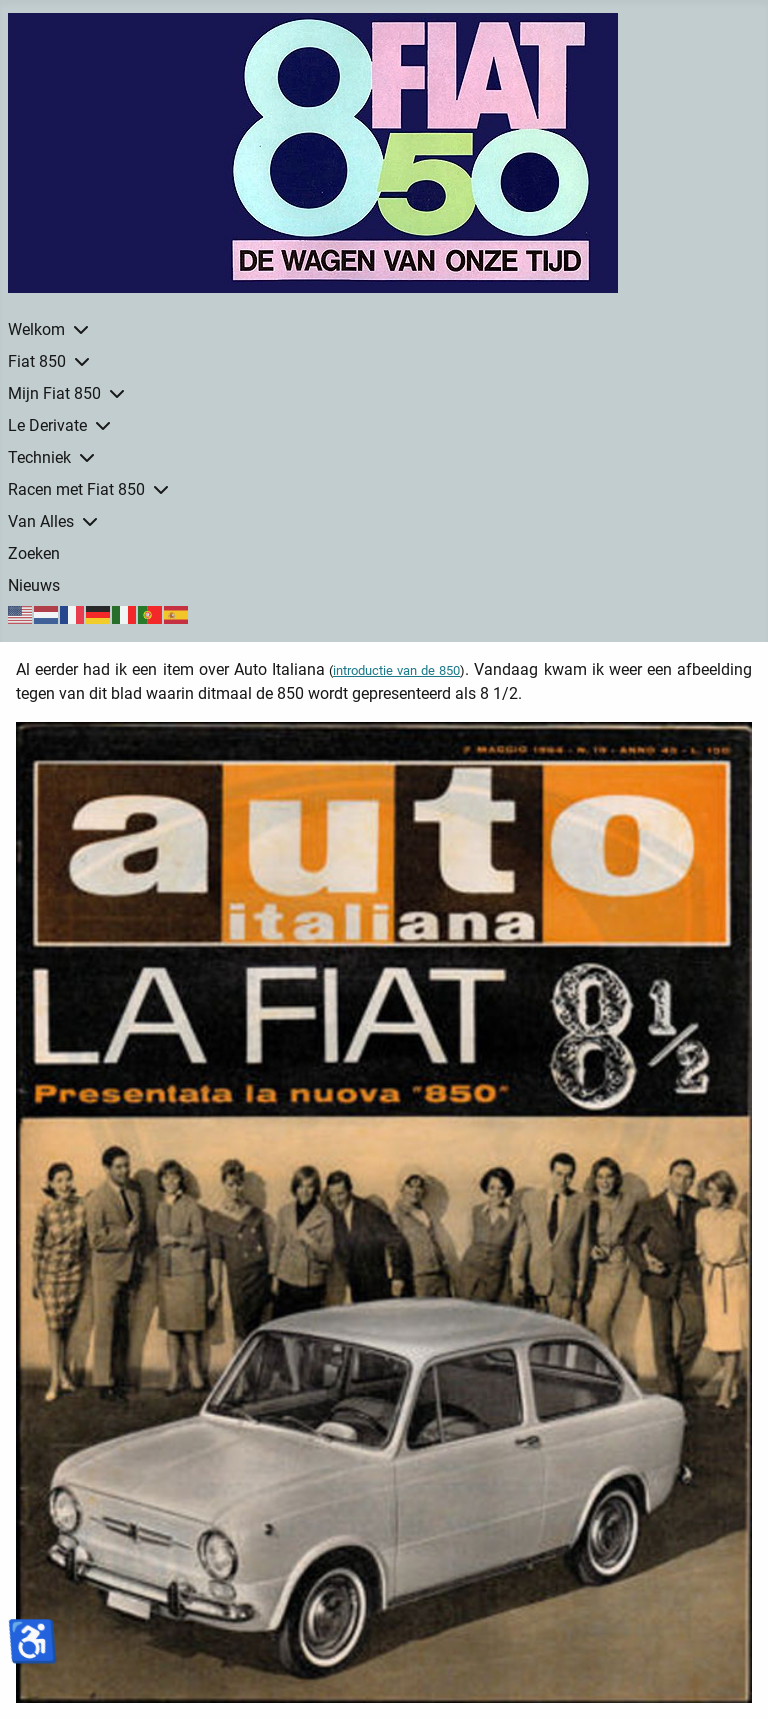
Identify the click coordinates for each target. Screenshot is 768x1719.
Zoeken (34, 553)
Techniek (39, 457)
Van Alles (41, 521)
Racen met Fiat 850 (76, 489)
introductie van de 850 (396, 670)
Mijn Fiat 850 (54, 393)
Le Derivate (47, 425)
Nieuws (34, 585)
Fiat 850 (37, 361)
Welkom (36, 329)
